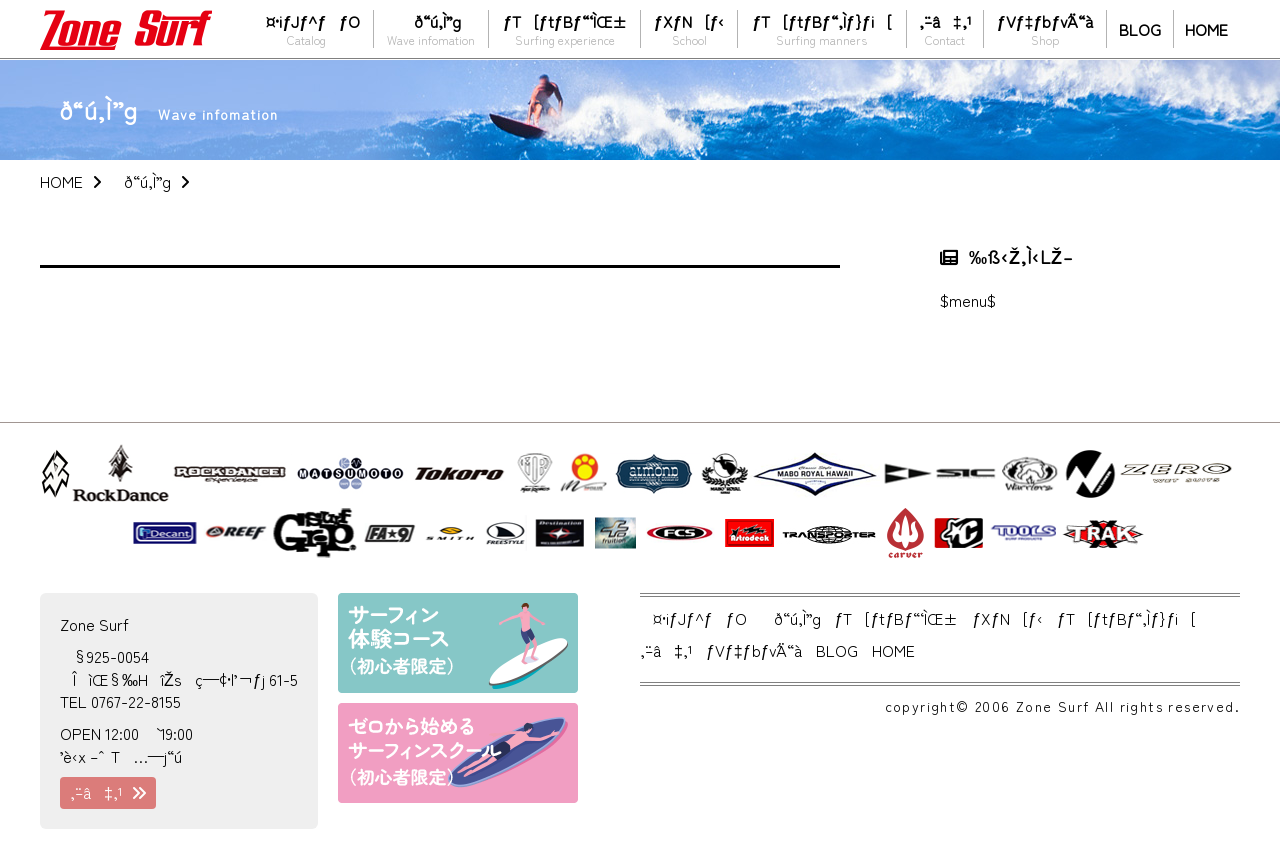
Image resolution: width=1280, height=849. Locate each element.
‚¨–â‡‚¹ (945, 28)
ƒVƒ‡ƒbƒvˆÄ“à (1045, 28)
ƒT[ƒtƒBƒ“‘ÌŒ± (564, 28)
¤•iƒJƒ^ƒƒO (306, 28)
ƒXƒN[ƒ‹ (689, 28)
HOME (1206, 29)
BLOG (1140, 29)
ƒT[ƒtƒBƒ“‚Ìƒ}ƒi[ (822, 28)
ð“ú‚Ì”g (431, 28)
